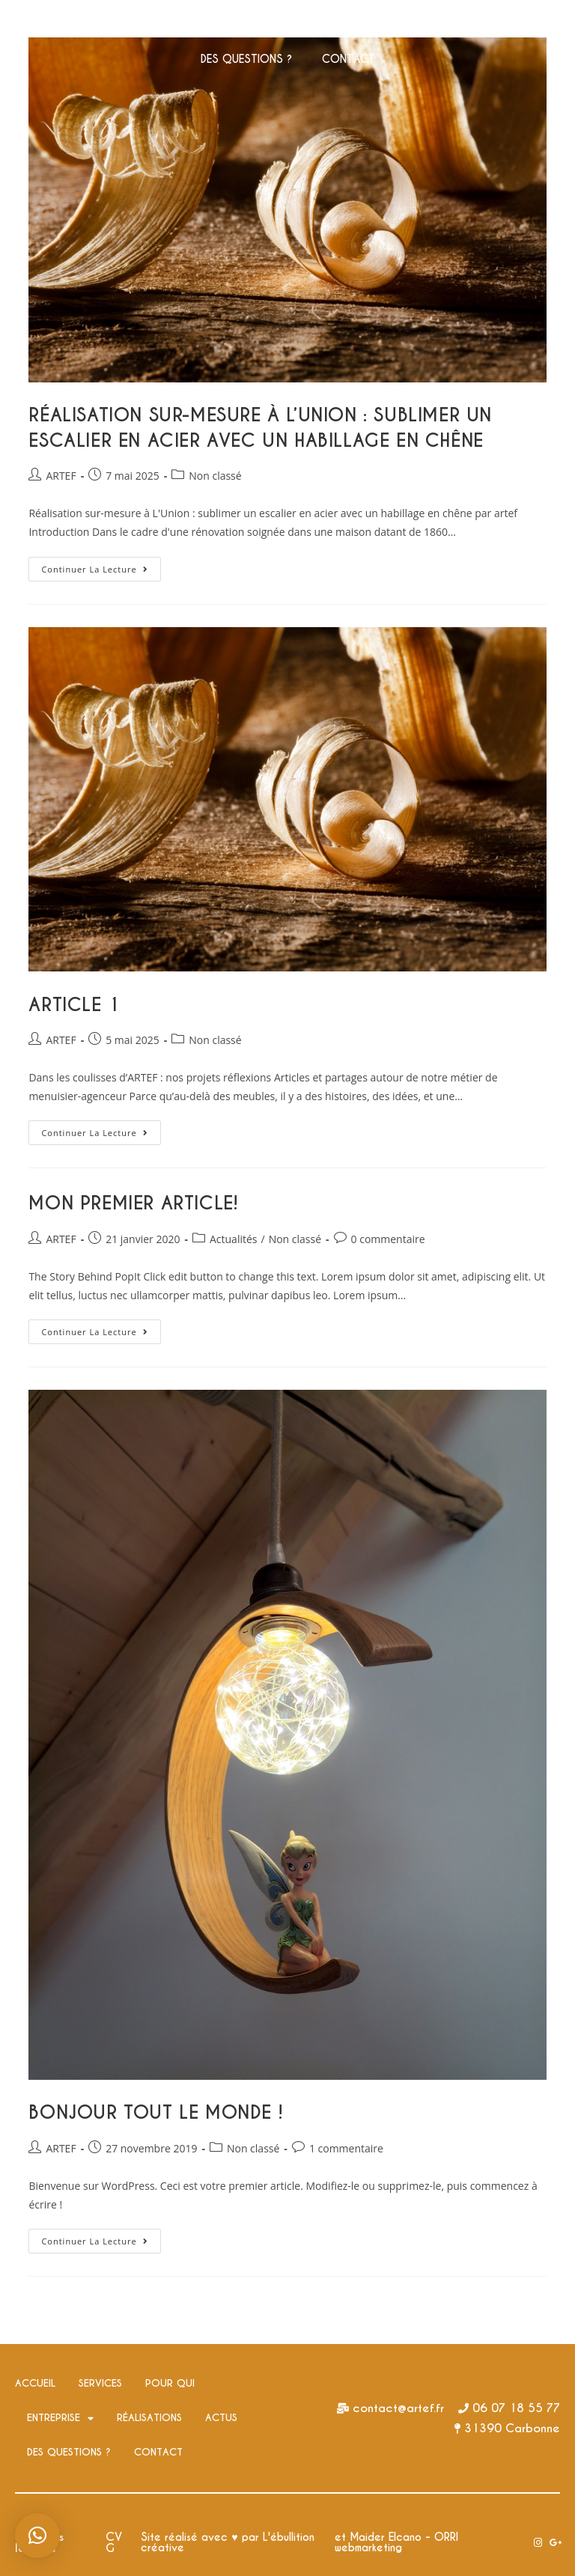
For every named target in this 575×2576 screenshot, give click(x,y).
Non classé (215, 475)
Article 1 (74, 1004)
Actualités (234, 1239)
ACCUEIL (75, 24)
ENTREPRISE (320, 24)
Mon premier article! (132, 1203)
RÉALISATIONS (420, 24)
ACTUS (503, 24)
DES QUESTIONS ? (246, 59)
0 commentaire (388, 1239)
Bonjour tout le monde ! (155, 2112)
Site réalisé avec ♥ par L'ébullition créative (227, 2542)
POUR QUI (229, 24)
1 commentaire (346, 2148)
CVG (114, 2542)
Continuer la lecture (100, 566)
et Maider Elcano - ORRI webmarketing (396, 2542)
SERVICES (150, 24)
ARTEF (61, 475)
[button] (37, 2535)
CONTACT (348, 59)
